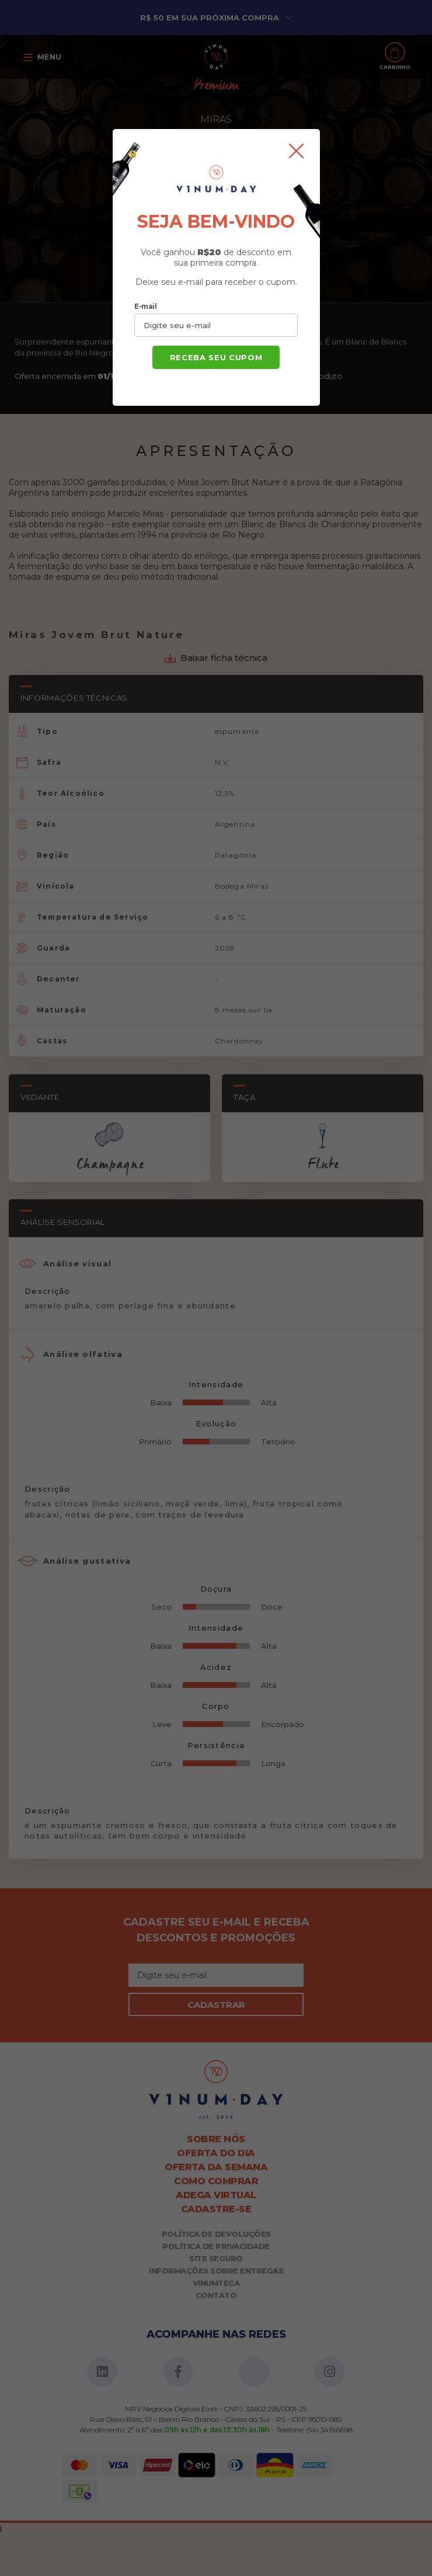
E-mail (145, 306)
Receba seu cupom (216, 357)
